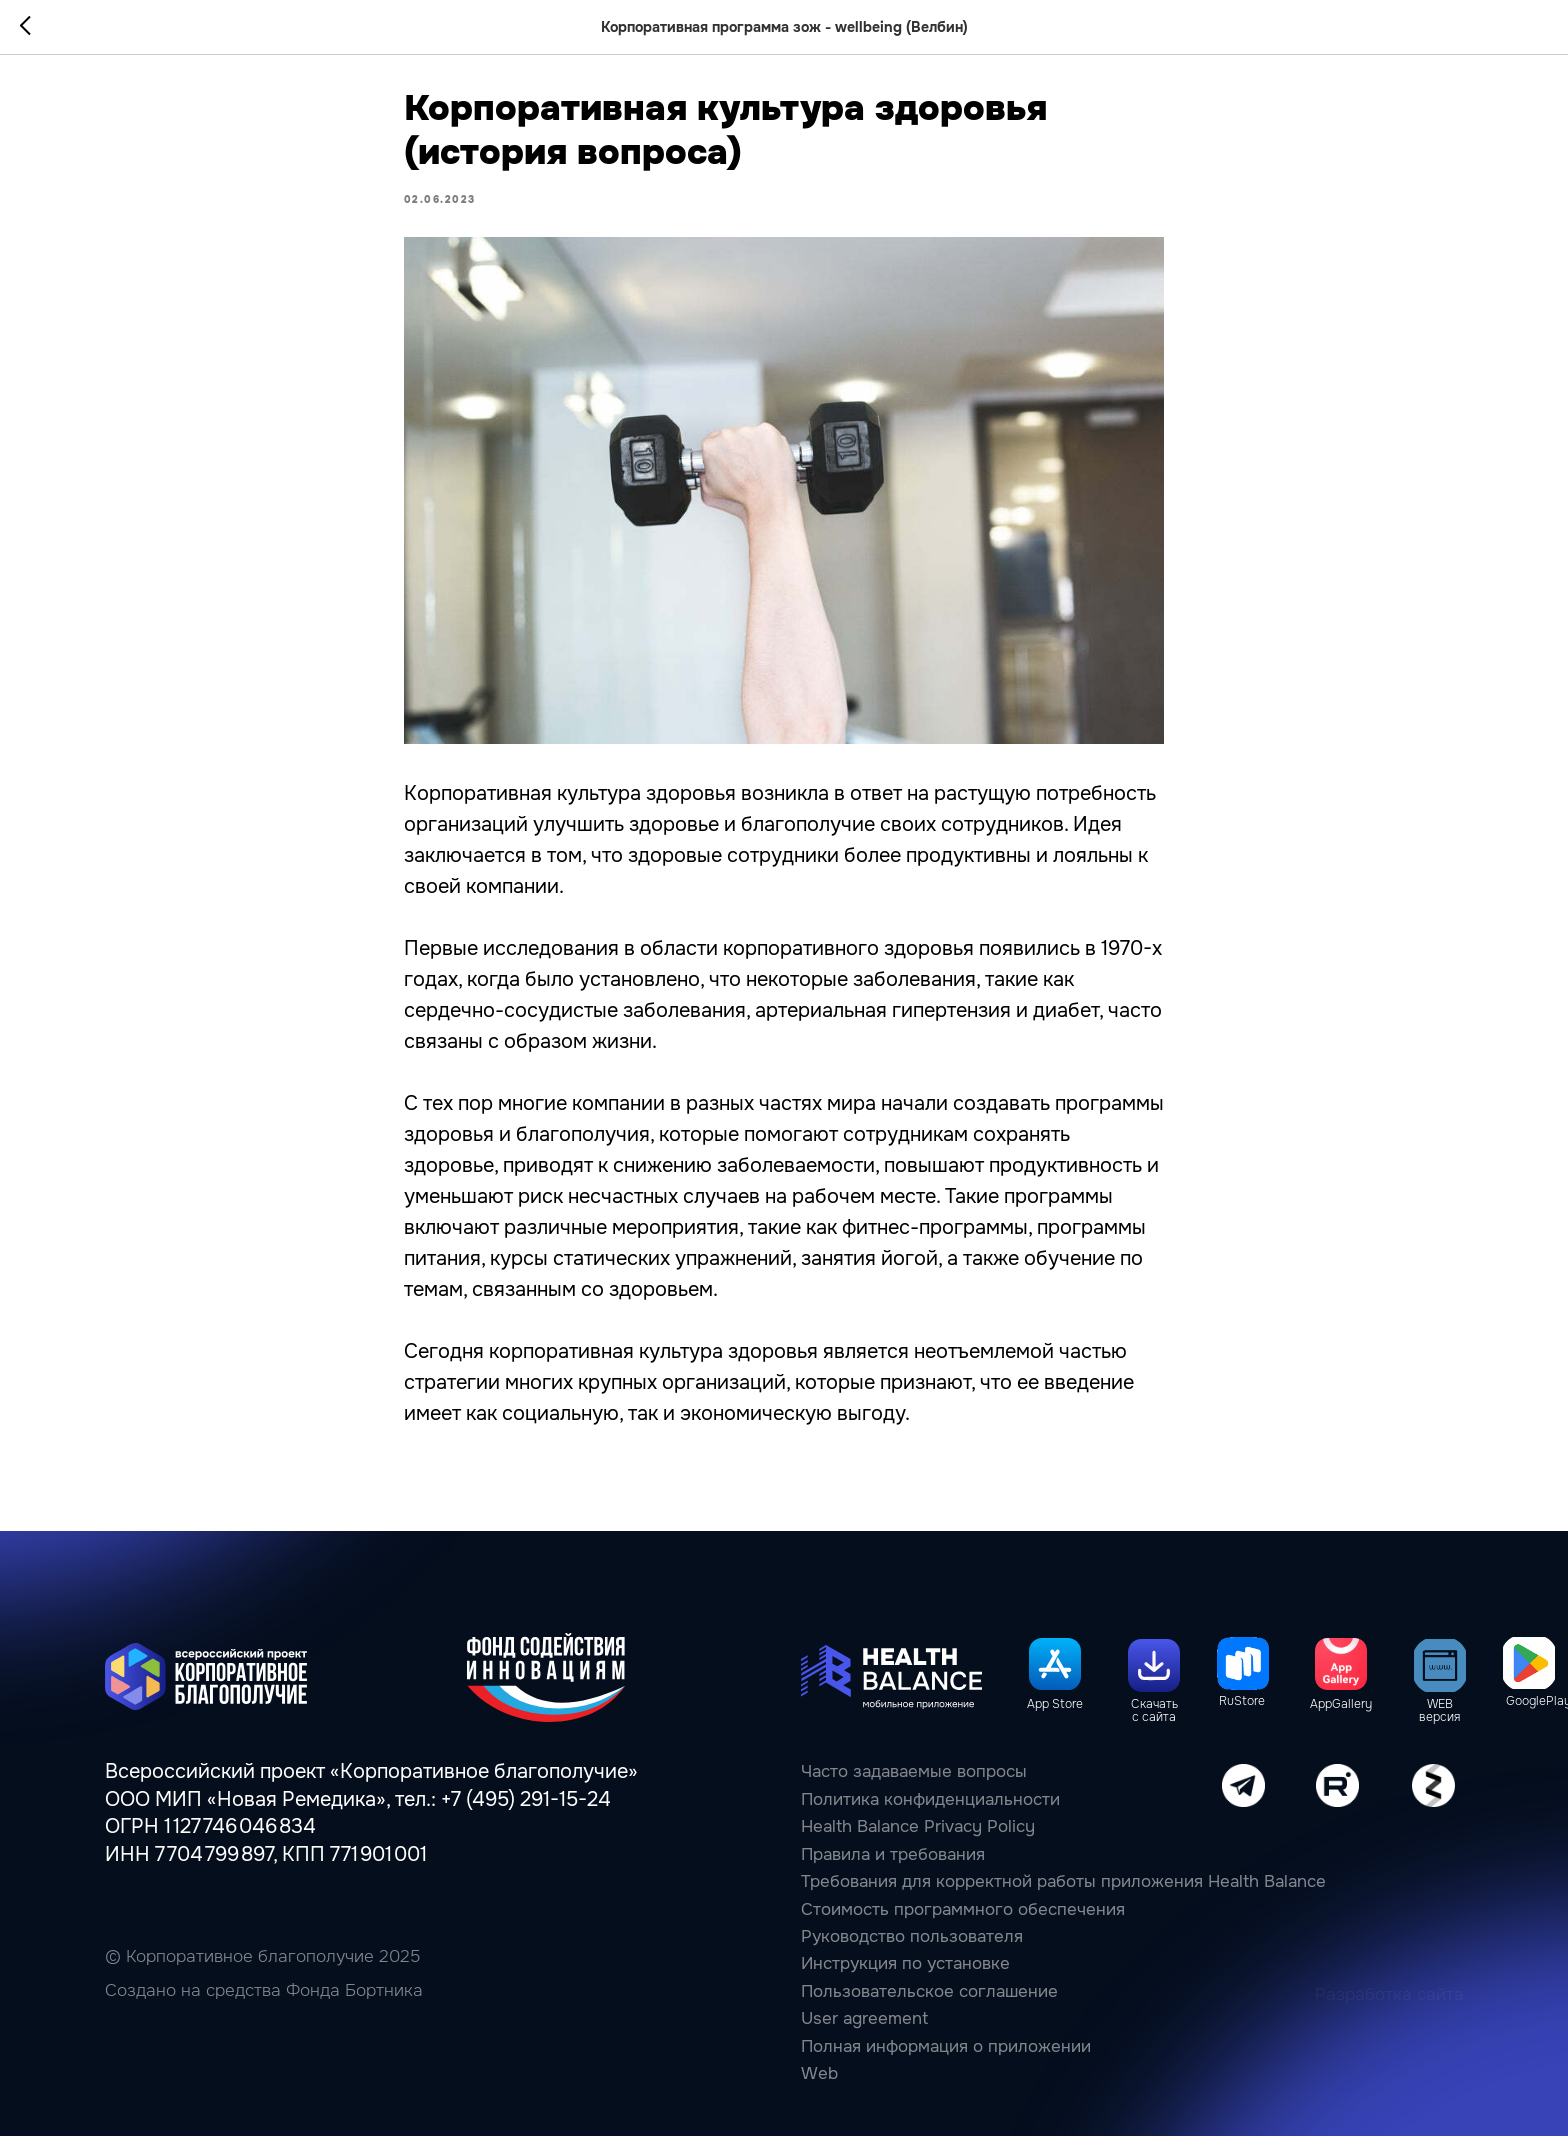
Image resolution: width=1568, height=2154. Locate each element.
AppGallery (1341, 1722)
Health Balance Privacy (891, 1845)
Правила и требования (893, 1872)
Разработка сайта (1389, 2013)
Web (819, 2092)
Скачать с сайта (1154, 1730)
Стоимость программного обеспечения (963, 1927)
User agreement (864, 2037)
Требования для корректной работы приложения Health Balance (1063, 1900)
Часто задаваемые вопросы (914, 1790)
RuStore (1242, 1719)
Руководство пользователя (912, 1955)
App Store (1055, 1722)
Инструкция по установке (905, 1982)
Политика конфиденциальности (930, 1817)
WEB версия (1439, 1730)
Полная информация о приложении (946, 2064)
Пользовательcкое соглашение (929, 2009)
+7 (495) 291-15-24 (526, 1817)
